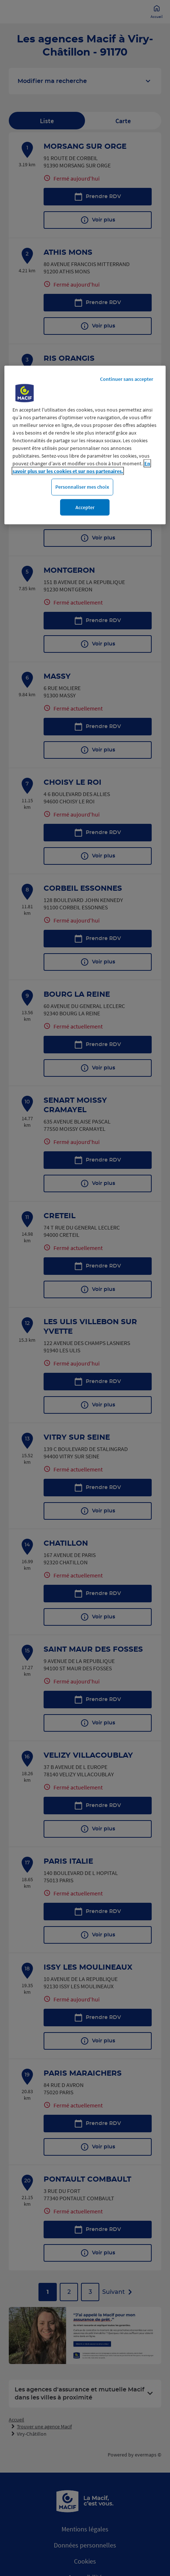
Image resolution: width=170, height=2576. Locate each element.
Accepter (85, 507)
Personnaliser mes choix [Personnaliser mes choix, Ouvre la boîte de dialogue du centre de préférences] (82, 487)
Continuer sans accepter (126, 379)
